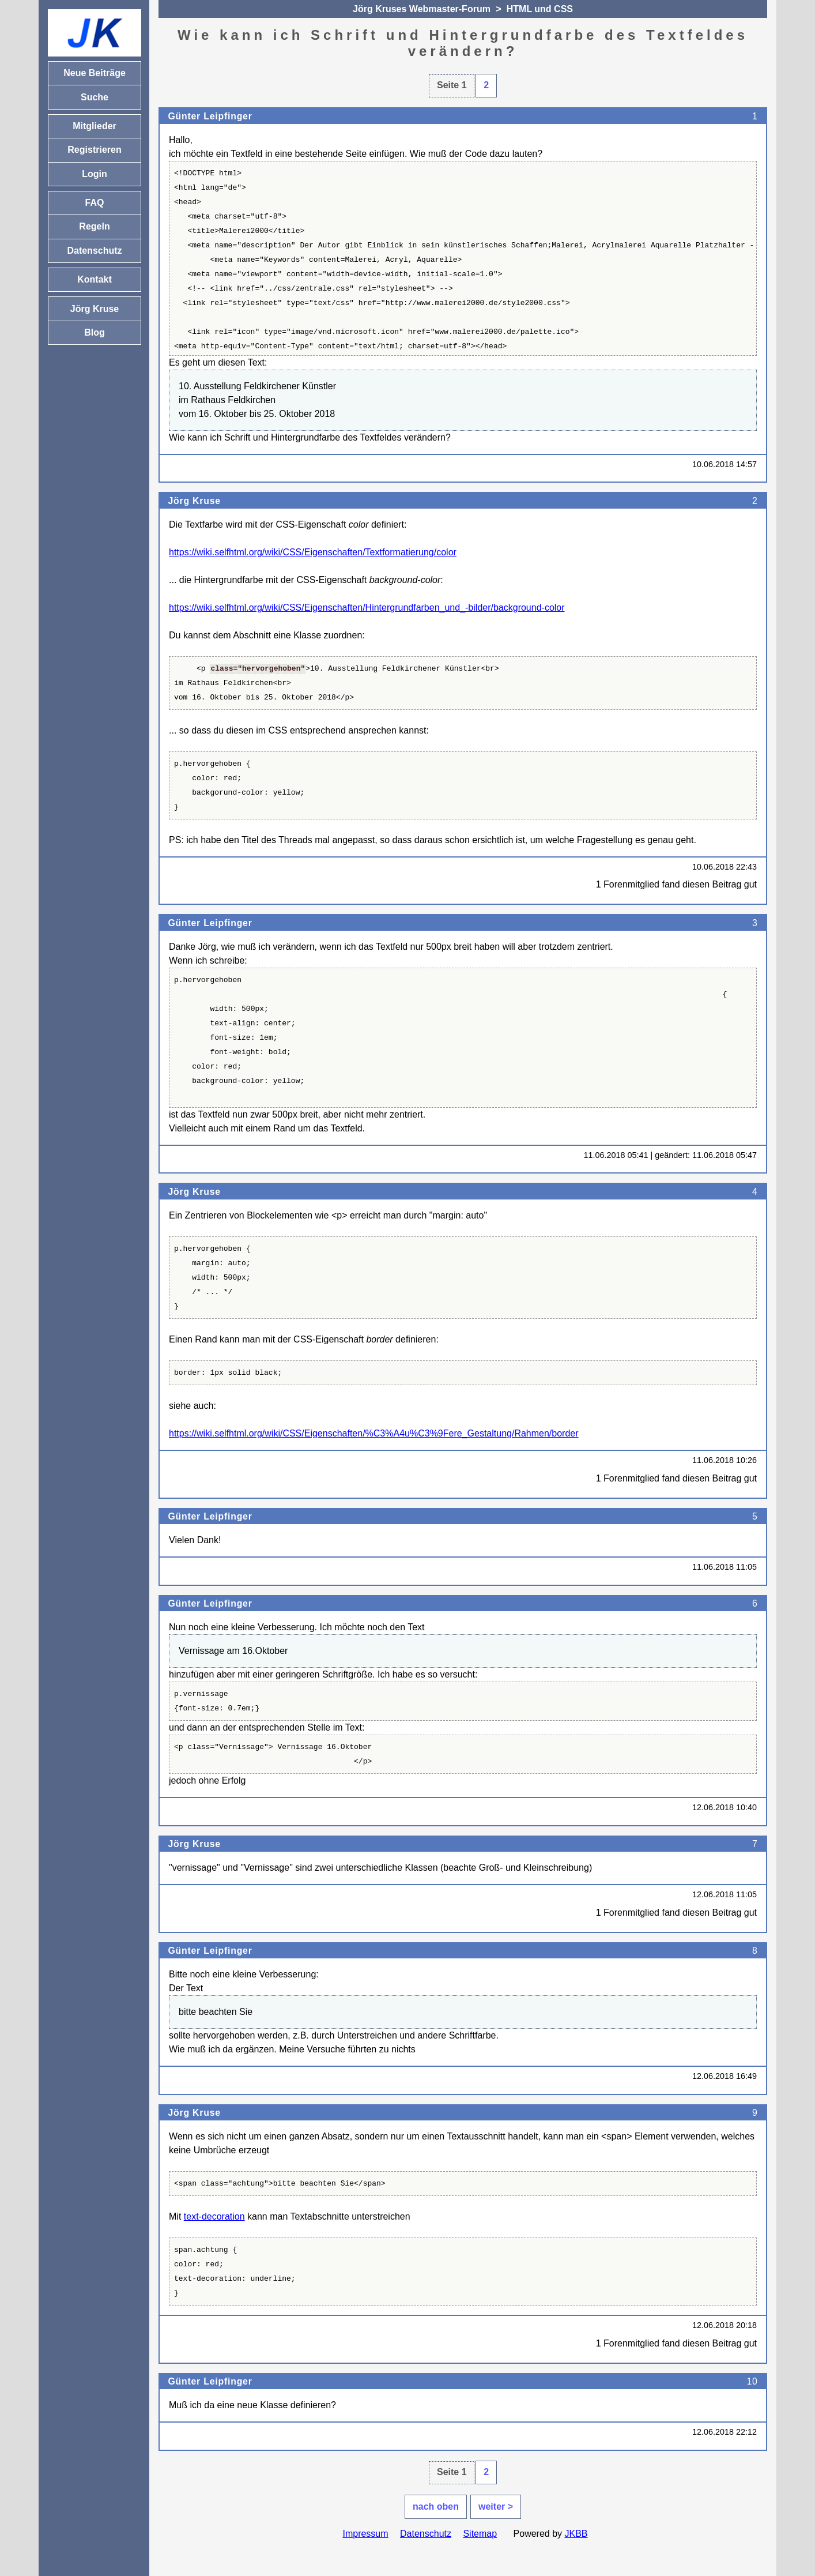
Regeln (94, 226)
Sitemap (480, 2534)
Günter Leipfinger (210, 116)
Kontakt (94, 279)
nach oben (436, 2506)
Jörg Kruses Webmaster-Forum (421, 9)
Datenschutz (425, 2534)
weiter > (495, 2506)
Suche (94, 97)
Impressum (365, 2534)
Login (94, 174)
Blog (94, 332)
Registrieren (94, 150)
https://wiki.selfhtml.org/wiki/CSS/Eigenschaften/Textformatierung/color (312, 552)
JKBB (576, 2534)
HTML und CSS (540, 9)
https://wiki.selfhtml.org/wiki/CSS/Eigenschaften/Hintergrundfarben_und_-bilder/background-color (367, 607)
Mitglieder (94, 126)
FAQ (94, 203)
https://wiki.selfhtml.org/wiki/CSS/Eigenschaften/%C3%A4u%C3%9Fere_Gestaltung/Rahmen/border (374, 1433)
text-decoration (214, 2216)
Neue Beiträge (94, 73)
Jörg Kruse (194, 501)
